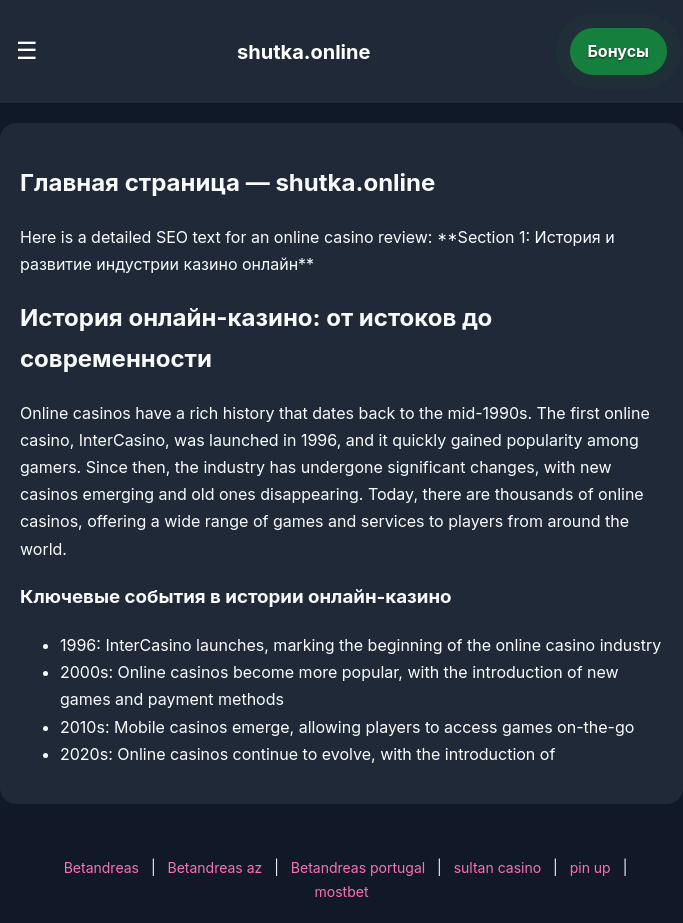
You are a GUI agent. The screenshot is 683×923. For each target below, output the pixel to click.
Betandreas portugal (358, 867)
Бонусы (619, 51)
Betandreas (101, 867)
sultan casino (497, 867)
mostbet (342, 891)
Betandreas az (214, 867)
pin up (590, 867)
